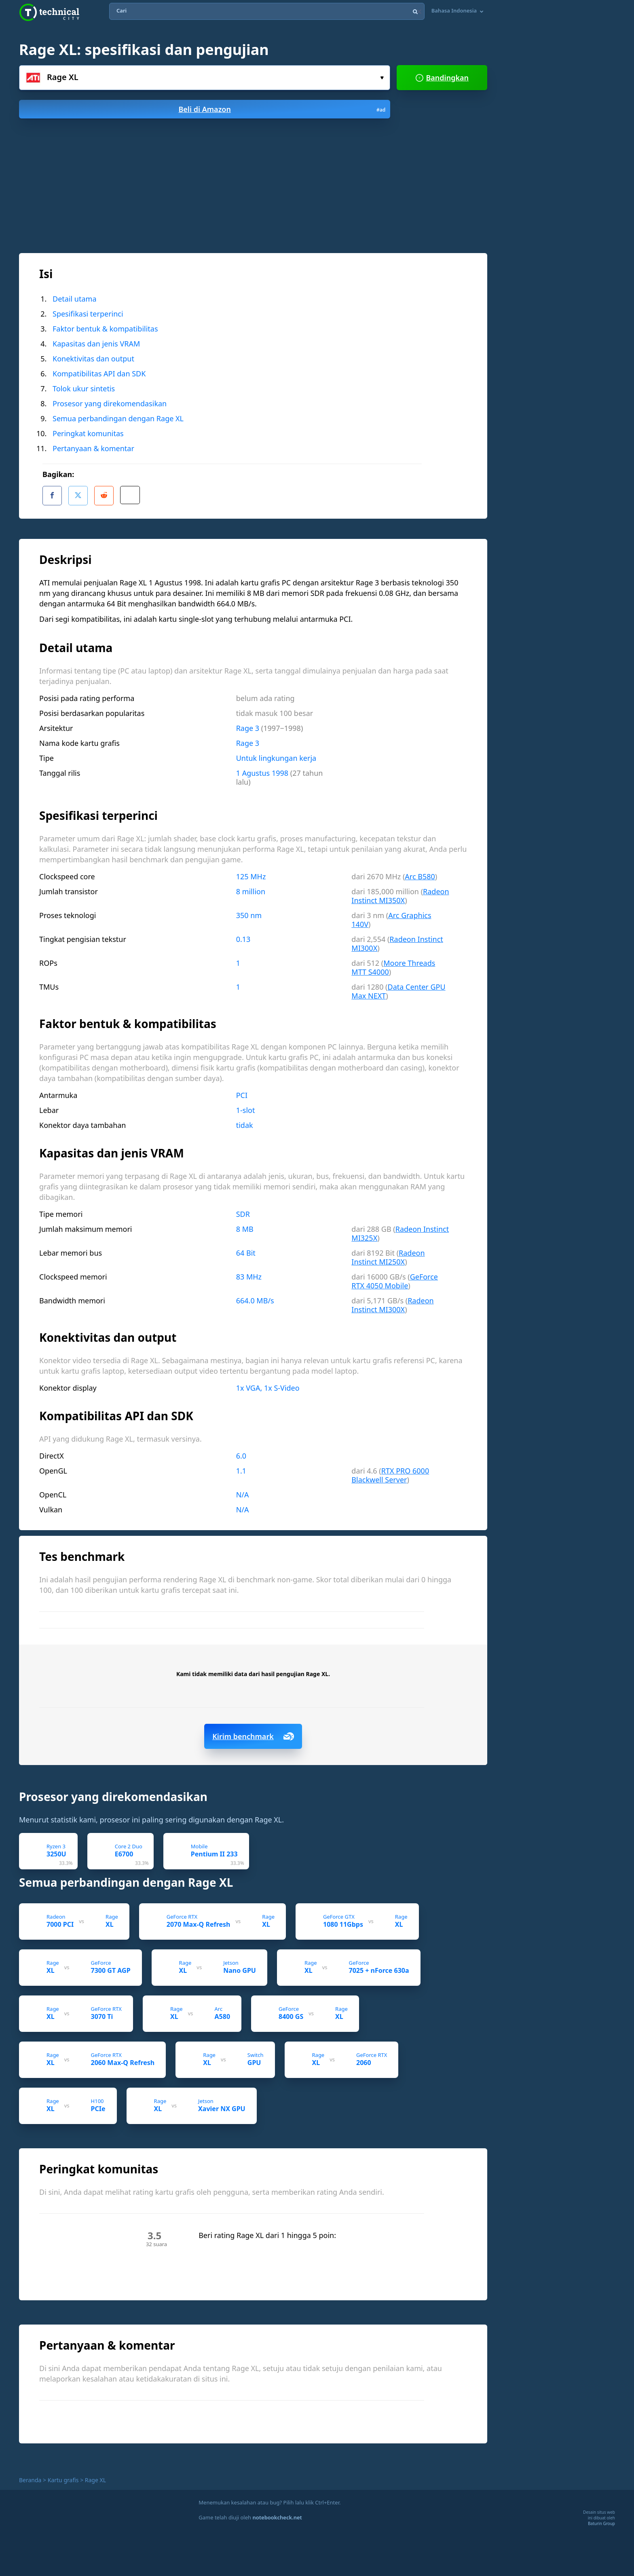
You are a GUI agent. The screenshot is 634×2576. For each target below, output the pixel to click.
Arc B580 (420, 873)
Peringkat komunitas (88, 433)
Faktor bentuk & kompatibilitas (105, 329)
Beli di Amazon (282, 109)
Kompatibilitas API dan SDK (99, 373)
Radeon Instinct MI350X (400, 892)
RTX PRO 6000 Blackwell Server (390, 1472)
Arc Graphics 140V (391, 916)
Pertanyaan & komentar (93, 448)
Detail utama (75, 299)
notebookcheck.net (277, 2514)
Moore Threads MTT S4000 (393, 964)
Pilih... (382, 77)
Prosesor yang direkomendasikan (110, 403)
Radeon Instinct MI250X (388, 1254)
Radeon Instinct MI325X (400, 1230)
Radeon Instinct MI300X (397, 940)
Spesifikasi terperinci (88, 314)
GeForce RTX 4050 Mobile (394, 1278)
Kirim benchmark (253, 1733)
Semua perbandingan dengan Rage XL (118, 418)
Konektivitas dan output (93, 358)
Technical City (49, 12)
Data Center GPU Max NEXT (398, 988)
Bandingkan (442, 77)
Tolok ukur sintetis (84, 388)
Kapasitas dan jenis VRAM (96, 343)
